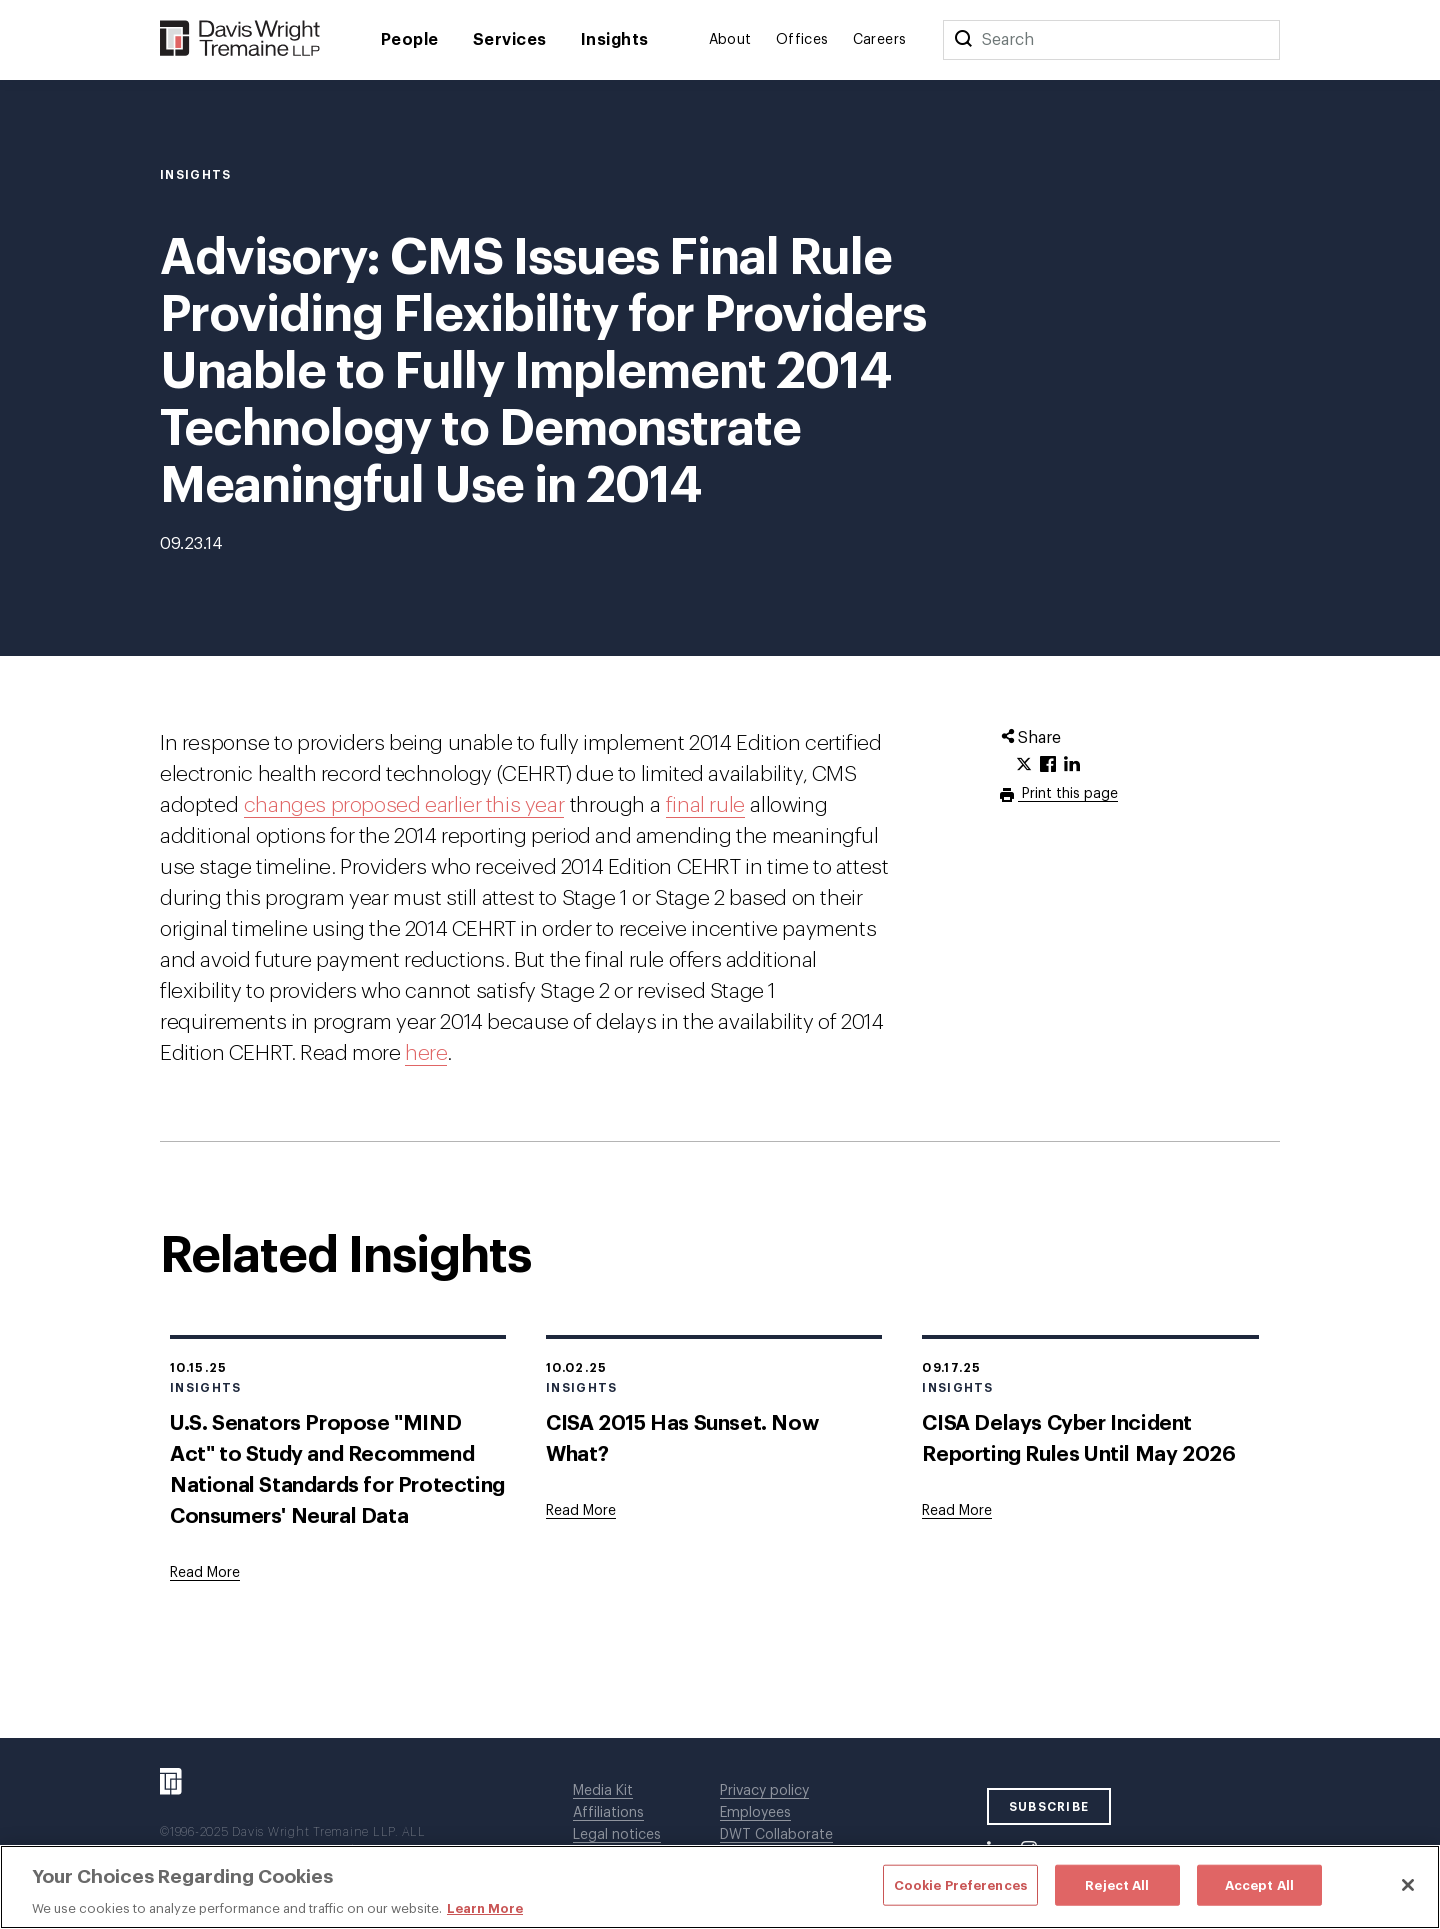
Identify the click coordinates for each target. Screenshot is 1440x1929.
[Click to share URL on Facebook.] (1048, 765)
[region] (720, 1887)
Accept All (1259, 1884)
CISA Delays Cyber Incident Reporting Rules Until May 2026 (1078, 1439)
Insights (615, 40)
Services (510, 40)
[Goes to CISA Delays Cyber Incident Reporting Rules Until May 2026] (957, 1511)
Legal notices (617, 1835)
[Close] (1408, 1885)
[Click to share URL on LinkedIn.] (1072, 765)
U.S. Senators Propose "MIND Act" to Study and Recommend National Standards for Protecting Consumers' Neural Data (337, 1470)
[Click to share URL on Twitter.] (1024, 765)
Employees (755, 1813)
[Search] (963, 40)
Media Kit (603, 1791)
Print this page (1068, 794)
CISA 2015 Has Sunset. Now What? (682, 1439)
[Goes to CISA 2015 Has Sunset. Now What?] (581, 1511)
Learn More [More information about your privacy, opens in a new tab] (485, 1908)
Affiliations (608, 1813)
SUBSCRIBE (1049, 1807)
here (426, 1053)
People (410, 40)
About (730, 40)
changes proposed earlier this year (404, 805)
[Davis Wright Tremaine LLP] (240, 39)
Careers (880, 40)
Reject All (1117, 1884)
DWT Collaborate (776, 1835)
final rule (705, 805)
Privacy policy (764, 1791)
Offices (802, 40)
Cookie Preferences (960, 1884)
